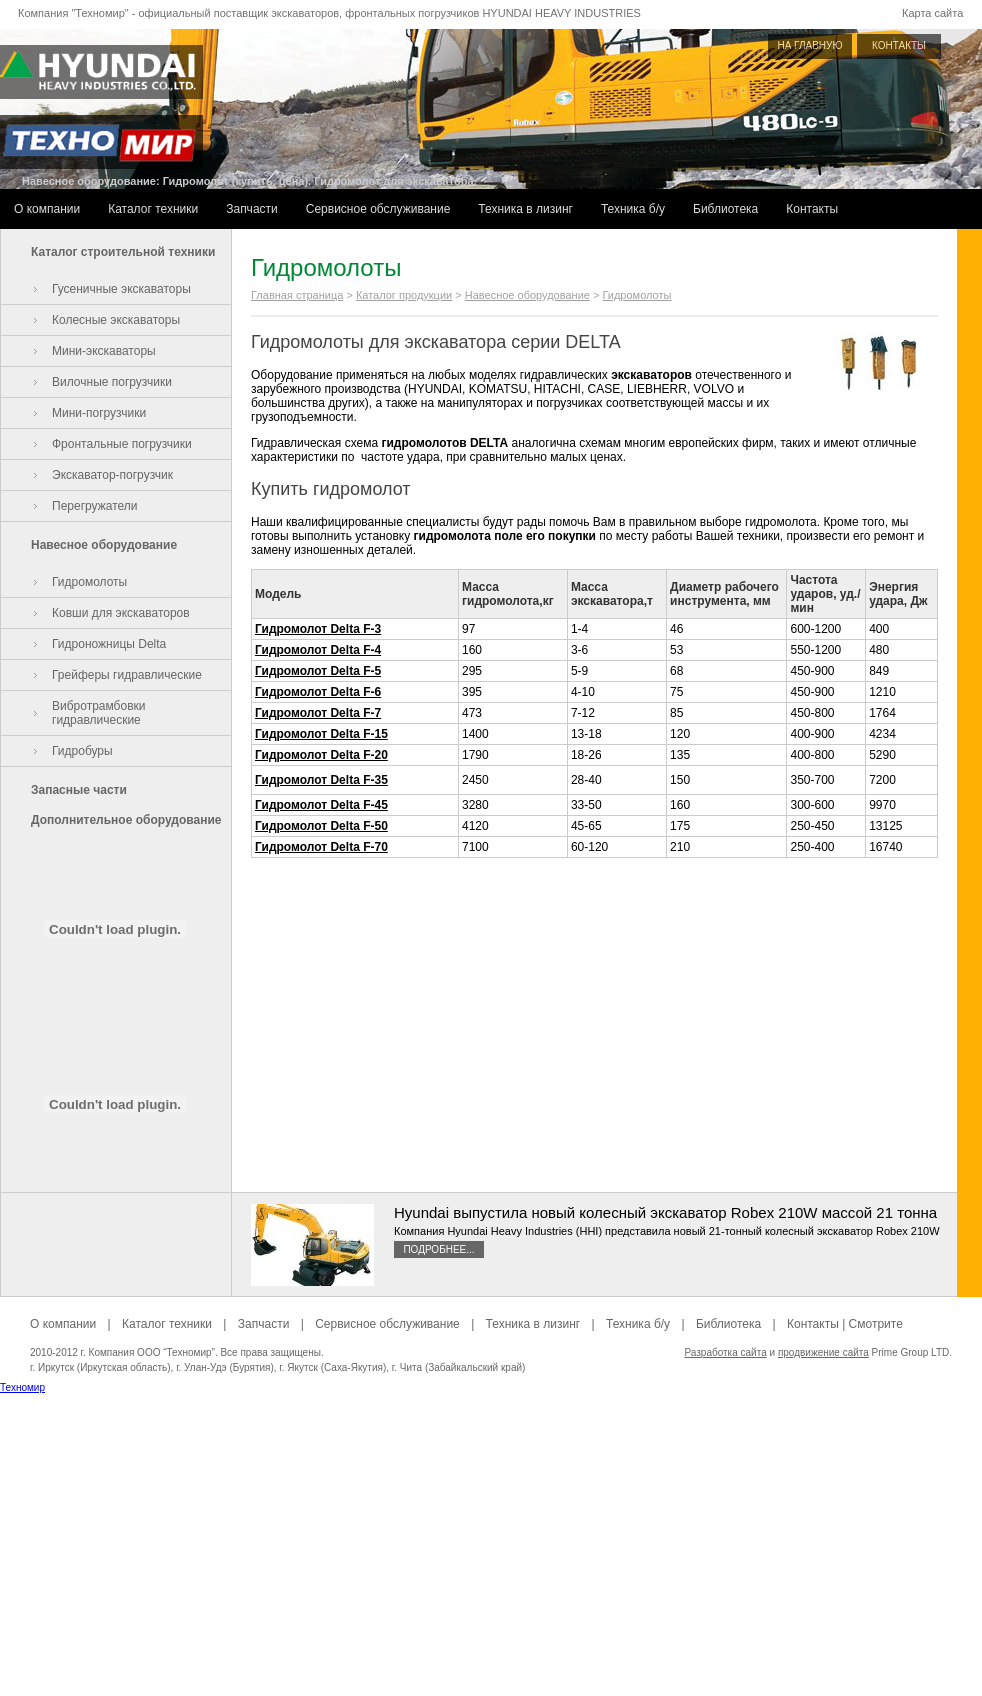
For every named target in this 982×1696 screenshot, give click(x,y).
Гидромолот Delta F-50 (321, 826)
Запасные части (79, 790)
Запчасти (252, 209)
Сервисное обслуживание (378, 209)
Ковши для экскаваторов (121, 613)
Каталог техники (153, 209)
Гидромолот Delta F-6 (318, 692)
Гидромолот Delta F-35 (321, 780)
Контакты (812, 209)
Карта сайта (932, 13)
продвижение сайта (823, 1352)
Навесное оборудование (104, 545)
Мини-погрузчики (99, 413)
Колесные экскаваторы (116, 320)
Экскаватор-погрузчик (112, 475)
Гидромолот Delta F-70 (321, 847)
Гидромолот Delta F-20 (321, 755)
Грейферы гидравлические (127, 675)
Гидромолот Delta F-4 (318, 650)
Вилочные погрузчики (112, 382)
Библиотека (725, 209)
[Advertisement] (491, 1556)
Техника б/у (633, 209)
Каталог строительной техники (123, 252)
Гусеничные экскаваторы (121, 289)
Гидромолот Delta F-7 (318, 713)
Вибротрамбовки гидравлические (99, 713)
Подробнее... (438, 1249)
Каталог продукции (404, 295)
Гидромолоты (89, 582)
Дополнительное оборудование (126, 820)
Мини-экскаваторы (104, 351)
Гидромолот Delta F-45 (321, 805)
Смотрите (876, 1324)
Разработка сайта (725, 1352)
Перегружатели (94, 506)
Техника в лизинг (525, 209)
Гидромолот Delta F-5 (318, 671)
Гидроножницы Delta (109, 644)
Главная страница (297, 295)
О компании (47, 209)
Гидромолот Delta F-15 (321, 734)
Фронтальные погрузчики (122, 444)
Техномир (22, 1387)
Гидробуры (82, 751)
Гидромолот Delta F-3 (318, 629)
